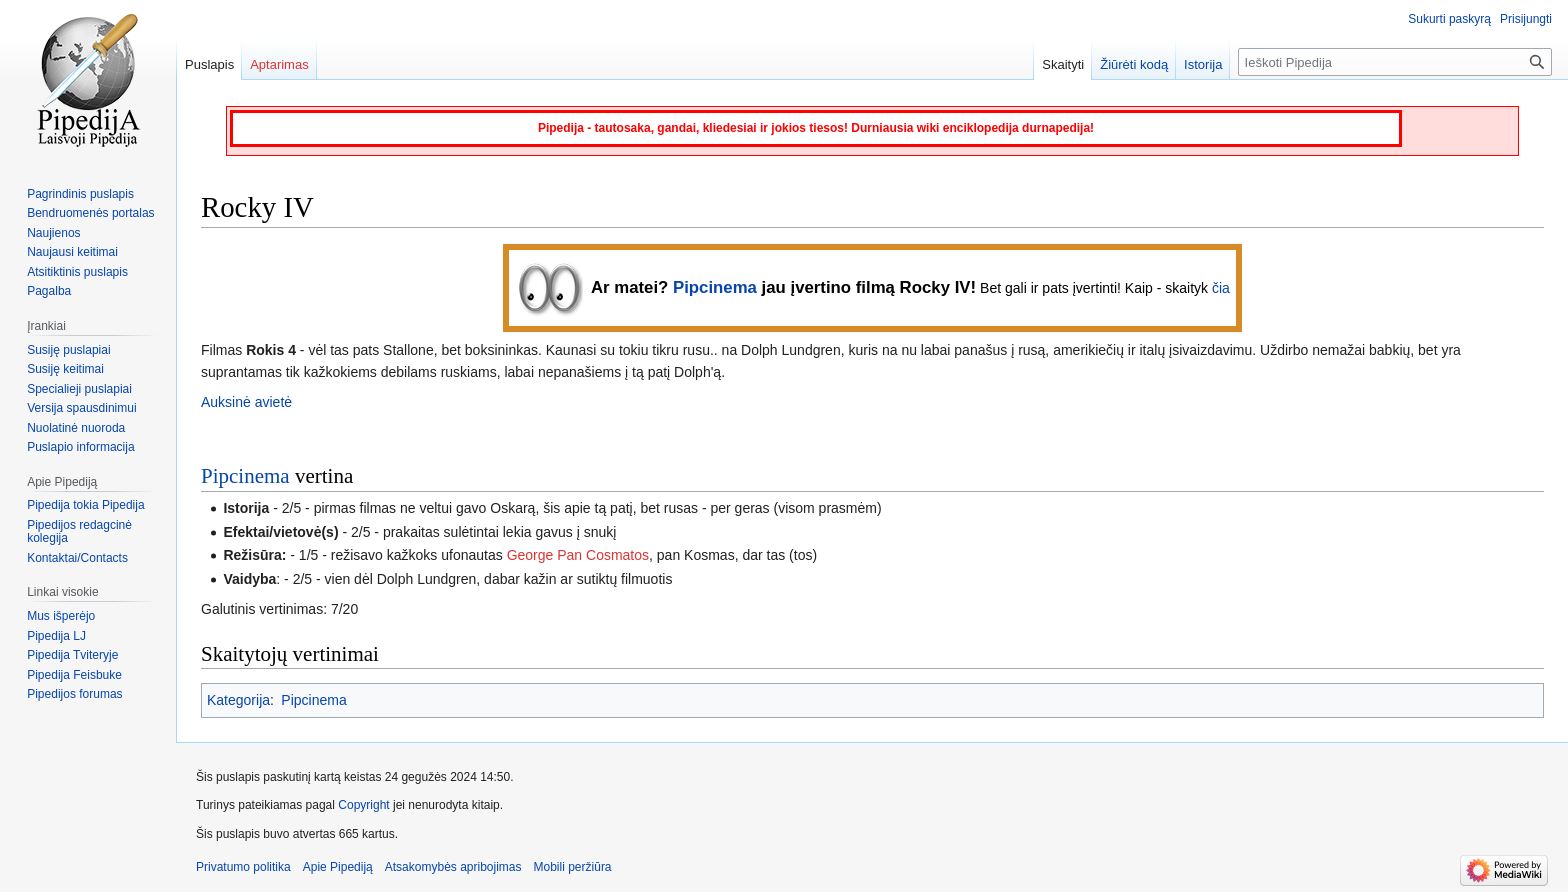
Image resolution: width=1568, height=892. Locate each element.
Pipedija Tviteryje (72, 655)
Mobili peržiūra (573, 867)
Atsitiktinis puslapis (77, 272)
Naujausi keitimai (72, 252)
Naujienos (53, 233)
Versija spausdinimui (81, 408)
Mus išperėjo (61, 616)
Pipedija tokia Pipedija (85, 505)
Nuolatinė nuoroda (76, 428)
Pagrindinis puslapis (80, 194)
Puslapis (209, 64)
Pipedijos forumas (74, 694)
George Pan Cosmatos (578, 555)
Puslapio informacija (80, 447)
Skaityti (1063, 64)
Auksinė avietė (246, 402)
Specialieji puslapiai (79, 389)
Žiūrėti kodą (1134, 64)
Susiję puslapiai (68, 350)
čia (1221, 288)
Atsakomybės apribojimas (453, 867)
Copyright (363, 805)
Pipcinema (715, 287)
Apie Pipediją (338, 867)
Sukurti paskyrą (1449, 19)
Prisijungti (1526, 19)
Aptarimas (279, 64)
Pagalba (49, 291)
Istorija (1203, 64)
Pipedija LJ (56, 636)
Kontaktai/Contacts (77, 558)
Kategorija (238, 700)
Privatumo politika (243, 867)
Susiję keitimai (65, 369)
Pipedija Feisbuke (74, 675)
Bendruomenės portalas (90, 213)
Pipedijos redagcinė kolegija (79, 532)
